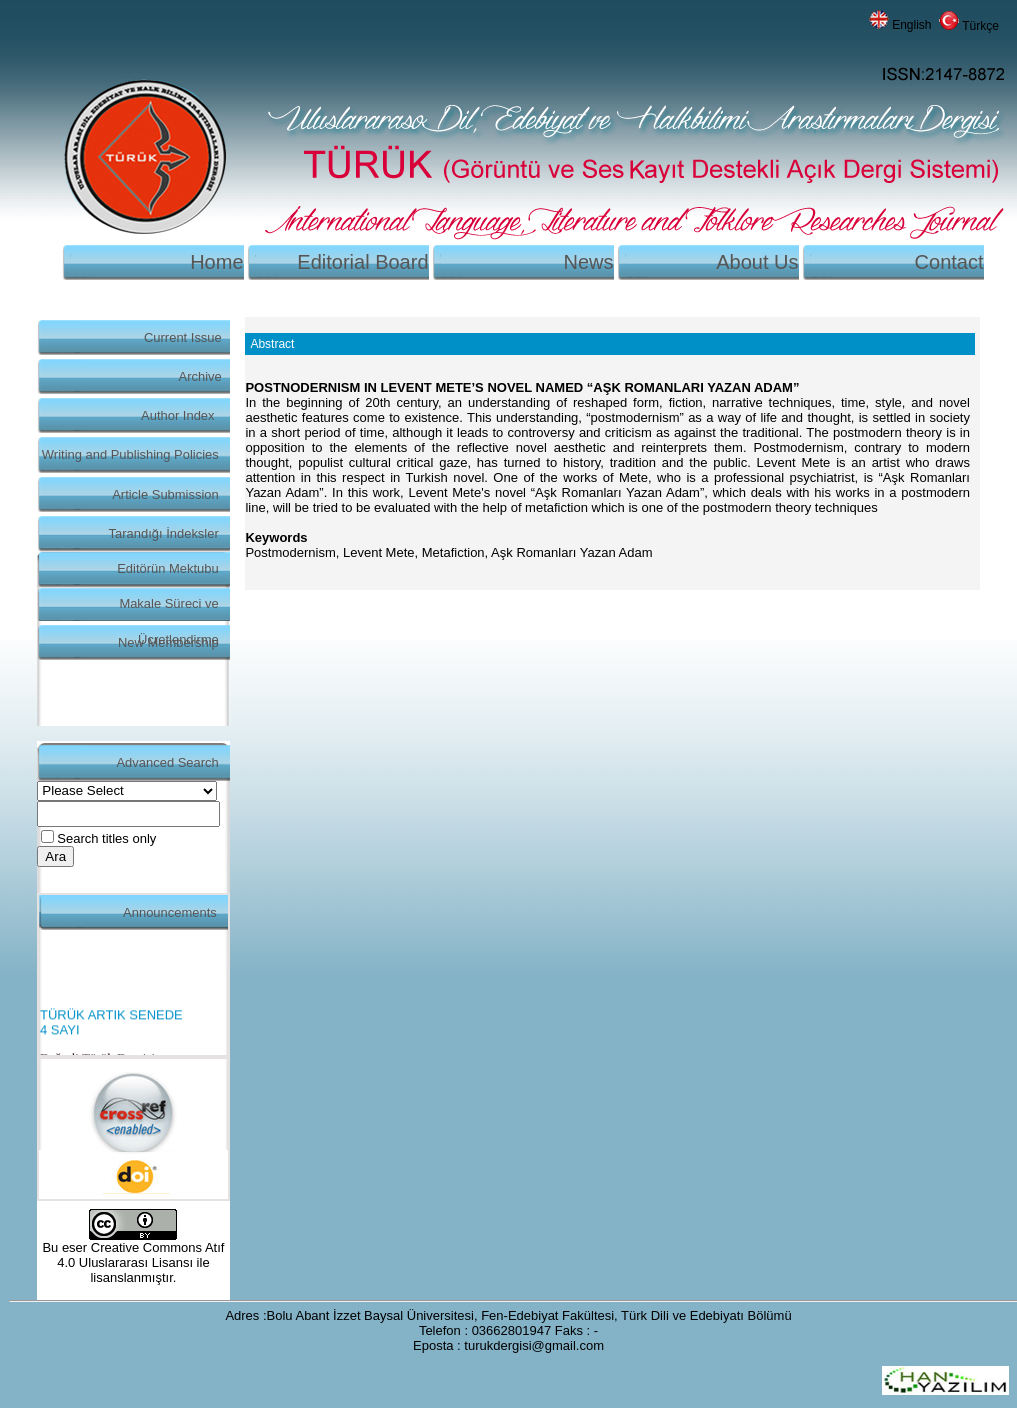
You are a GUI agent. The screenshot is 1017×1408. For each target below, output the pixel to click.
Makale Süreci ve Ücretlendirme (168, 608)
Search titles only (106, 838)
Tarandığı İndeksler (164, 533)
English (911, 25)
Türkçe (980, 26)
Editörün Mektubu (168, 568)
